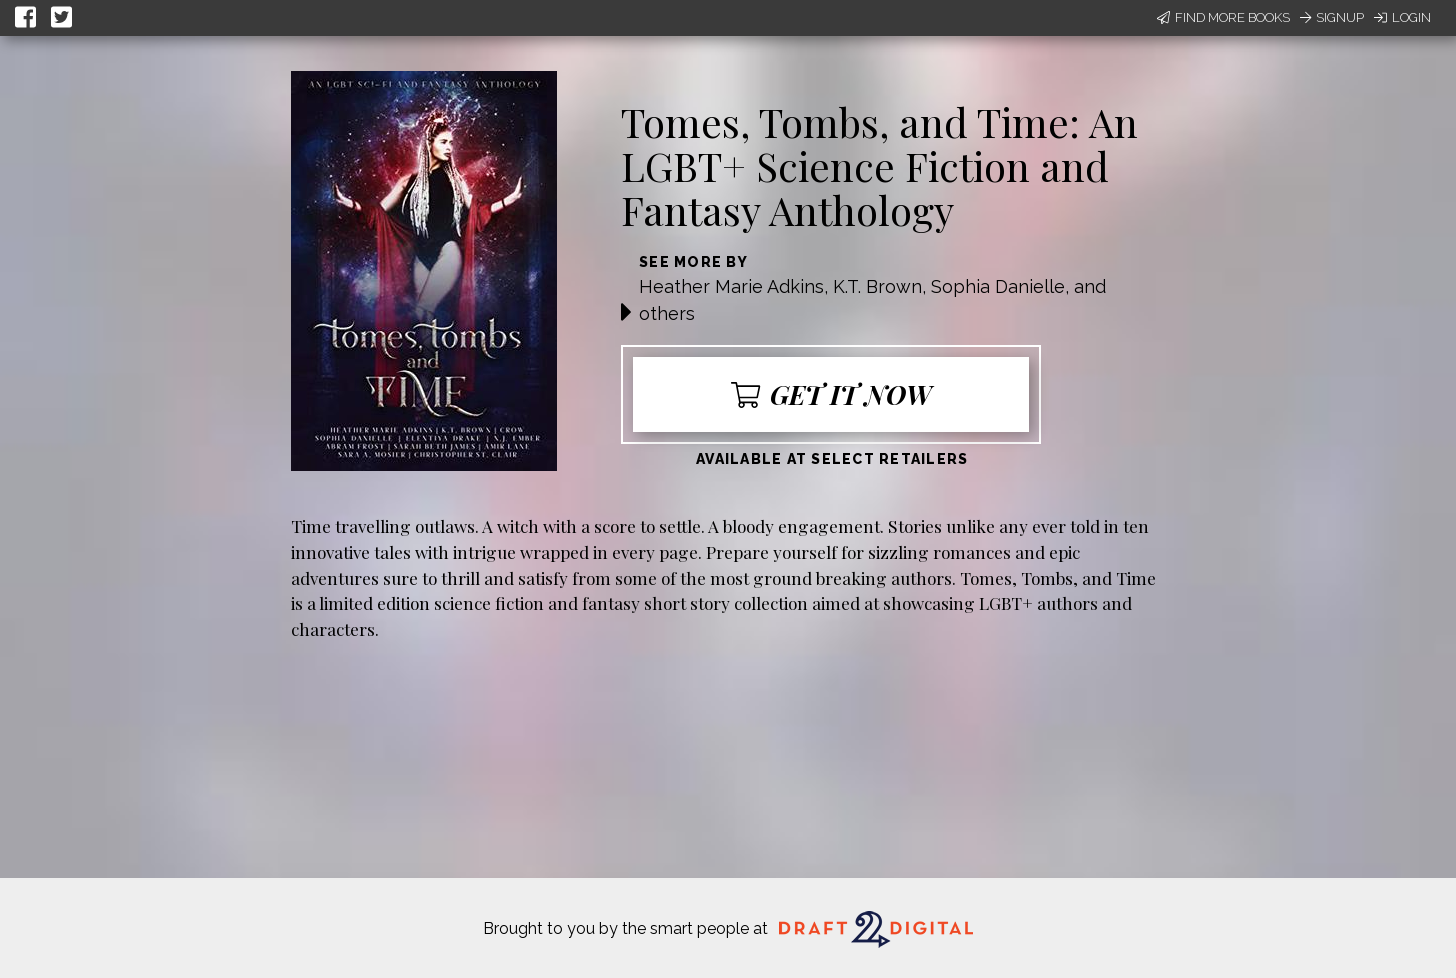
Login (1402, 17)
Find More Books (1223, 17)
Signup (1332, 17)
